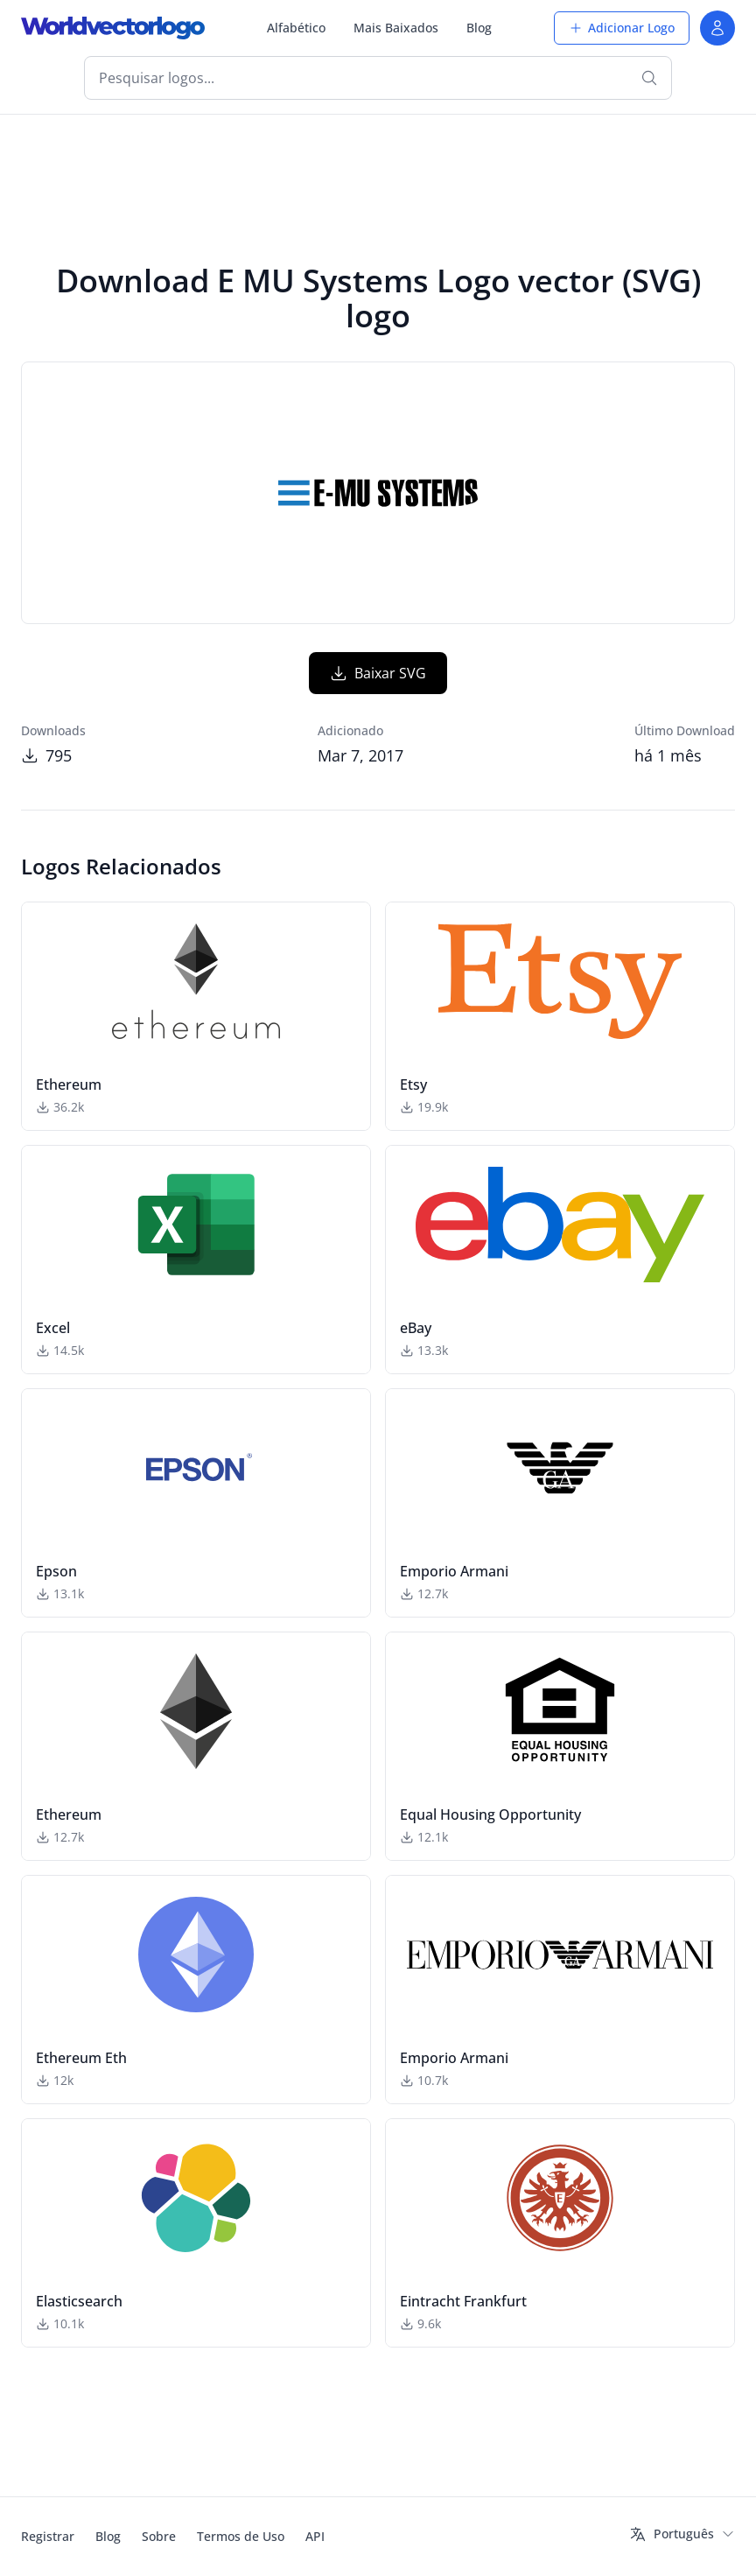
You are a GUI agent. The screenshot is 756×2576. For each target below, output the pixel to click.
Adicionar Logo (622, 27)
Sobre (159, 2536)
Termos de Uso (240, 2536)
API (315, 2536)
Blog (479, 27)
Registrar (47, 2536)
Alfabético (296, 27)
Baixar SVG (378, 673)
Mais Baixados (396, 27)
